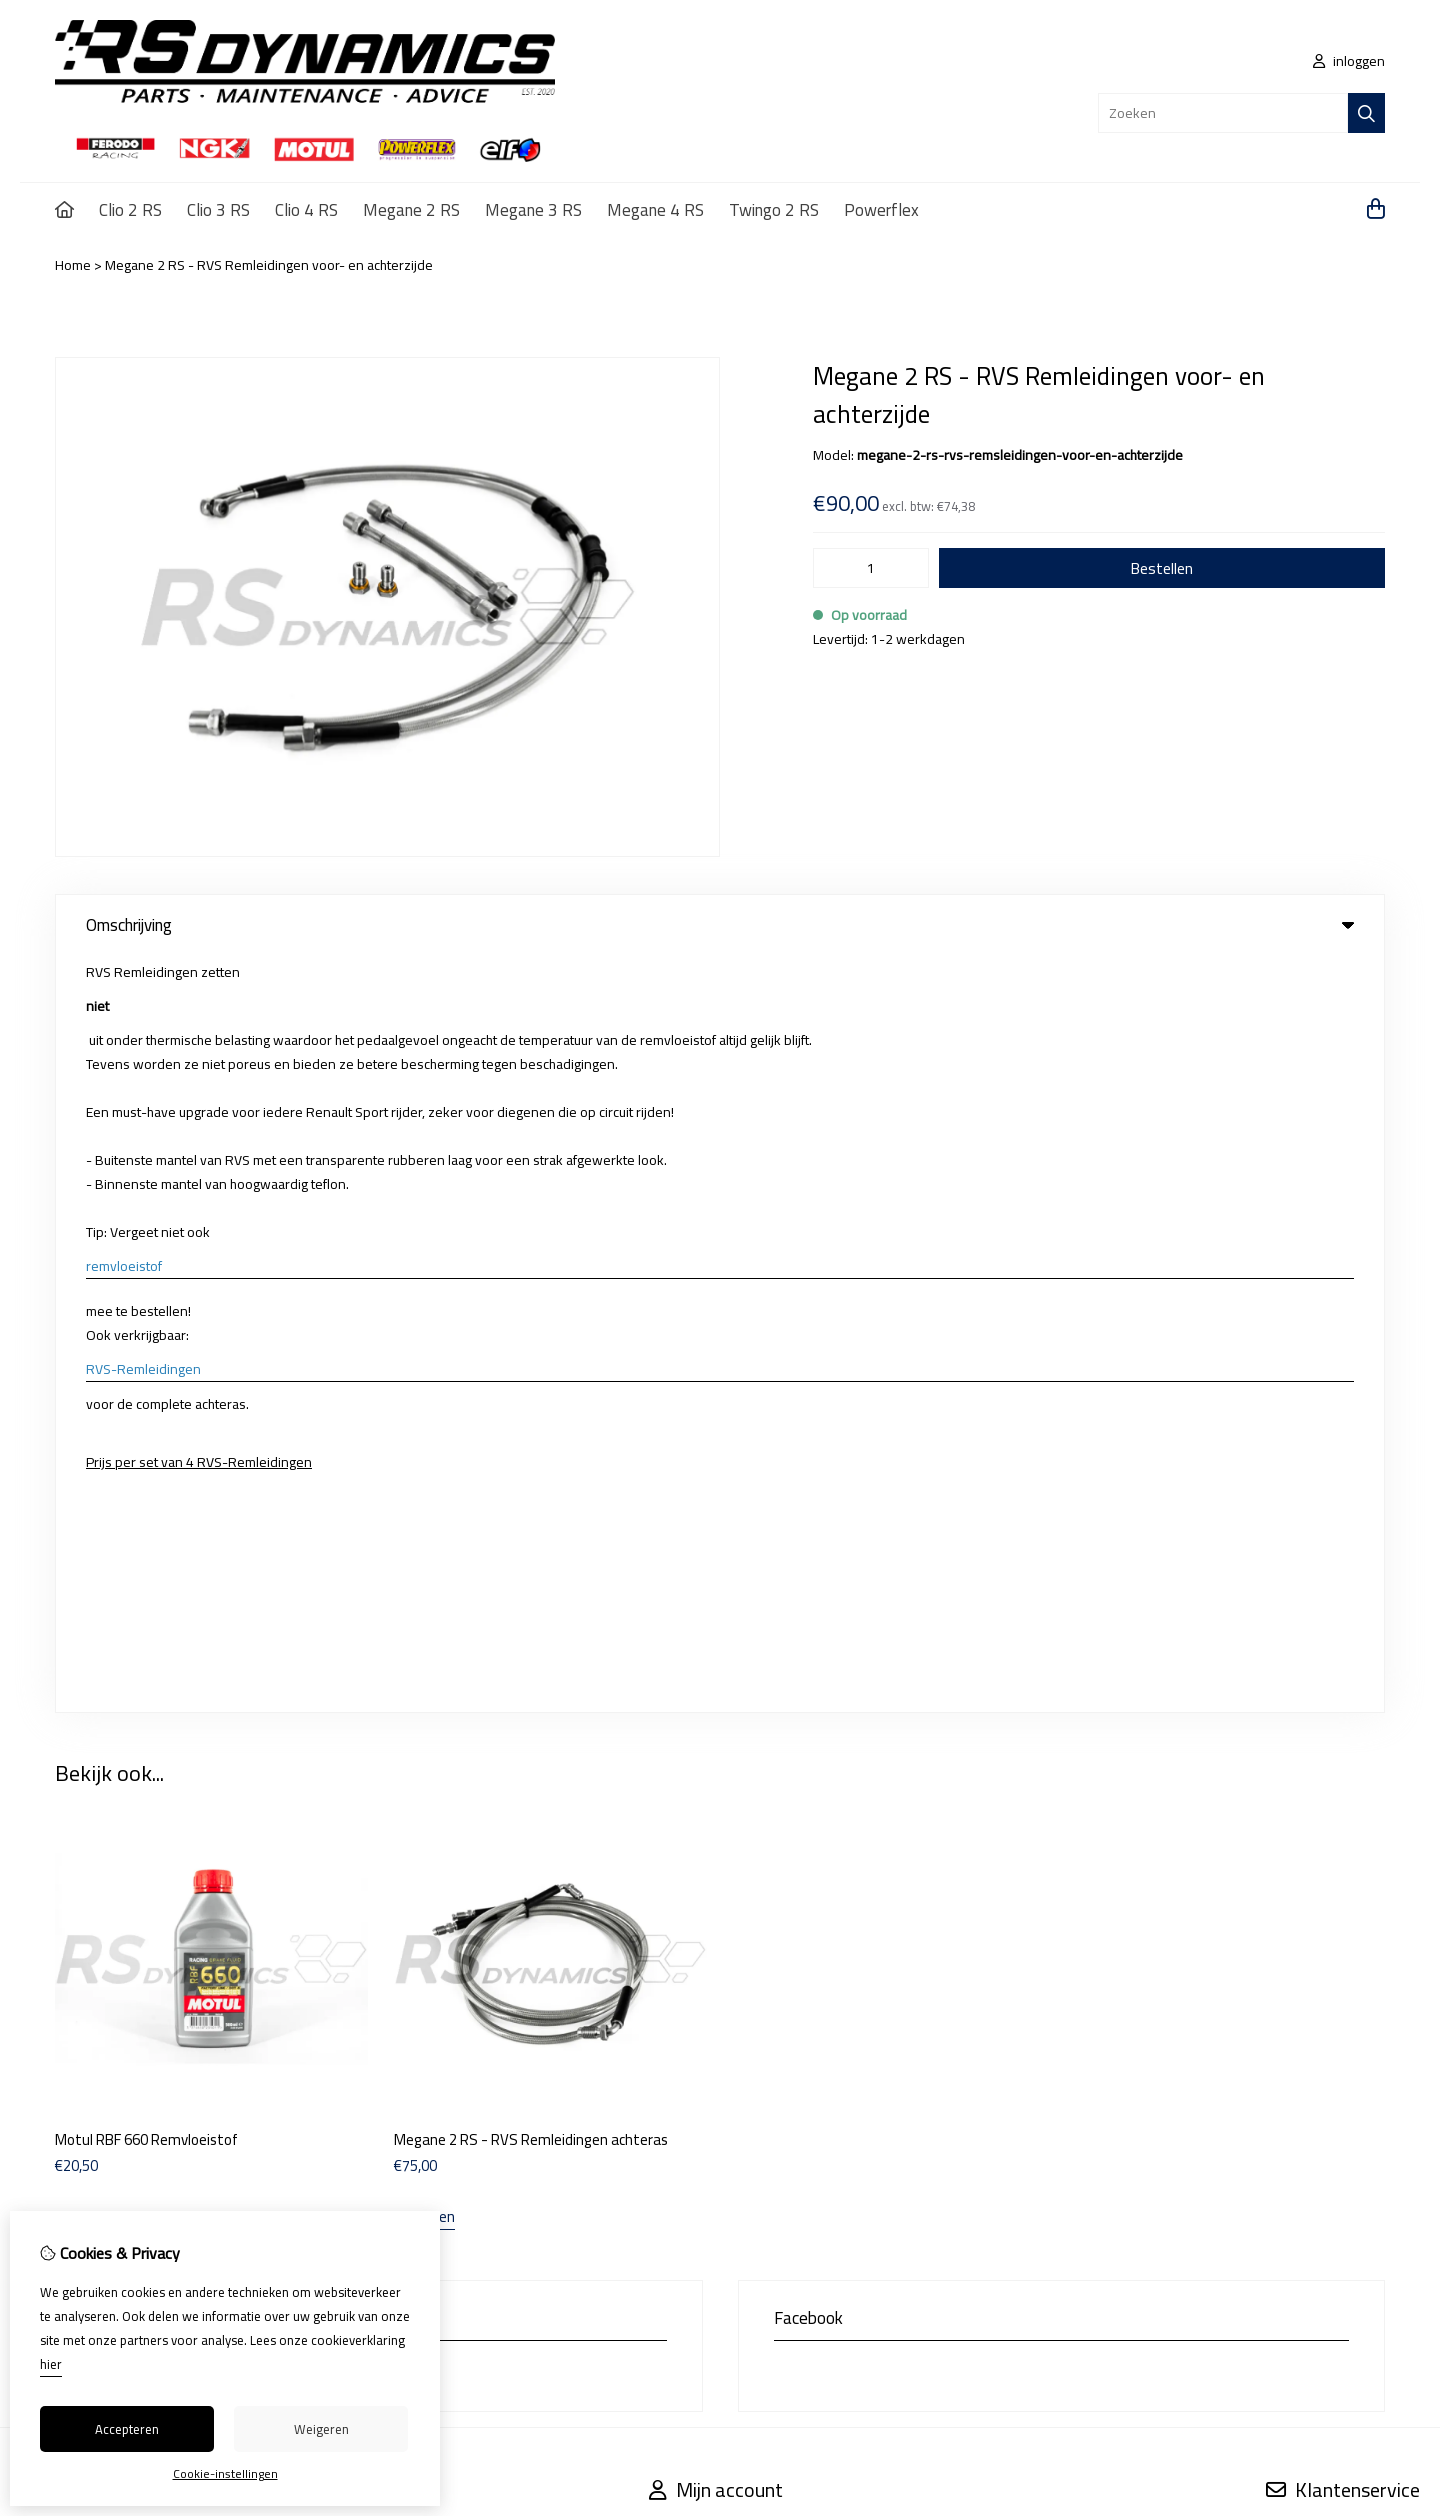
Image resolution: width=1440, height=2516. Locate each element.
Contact (1288, 1777)
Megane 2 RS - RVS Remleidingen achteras (531, 1382)
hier (51, 2364)
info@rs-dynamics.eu (180, 1616)
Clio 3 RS (218, 210)
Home (73, 265)
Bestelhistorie (691, 1811)
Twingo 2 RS (774, 210)
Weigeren (321, 2429)
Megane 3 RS (533, 210)
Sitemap (1290, 1811)
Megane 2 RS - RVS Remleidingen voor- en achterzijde (269, 265)
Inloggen (675, 1777)
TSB (1374, 1934)
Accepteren (127, 2429)
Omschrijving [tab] (720, 925)
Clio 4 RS (306, 210)
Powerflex (881, 210)
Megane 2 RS (411, 210)
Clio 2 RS (130, 210)
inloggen (1349, 61)
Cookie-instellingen (225, 2473)
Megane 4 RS (655, 210)
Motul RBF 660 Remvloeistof (146, 1382)
